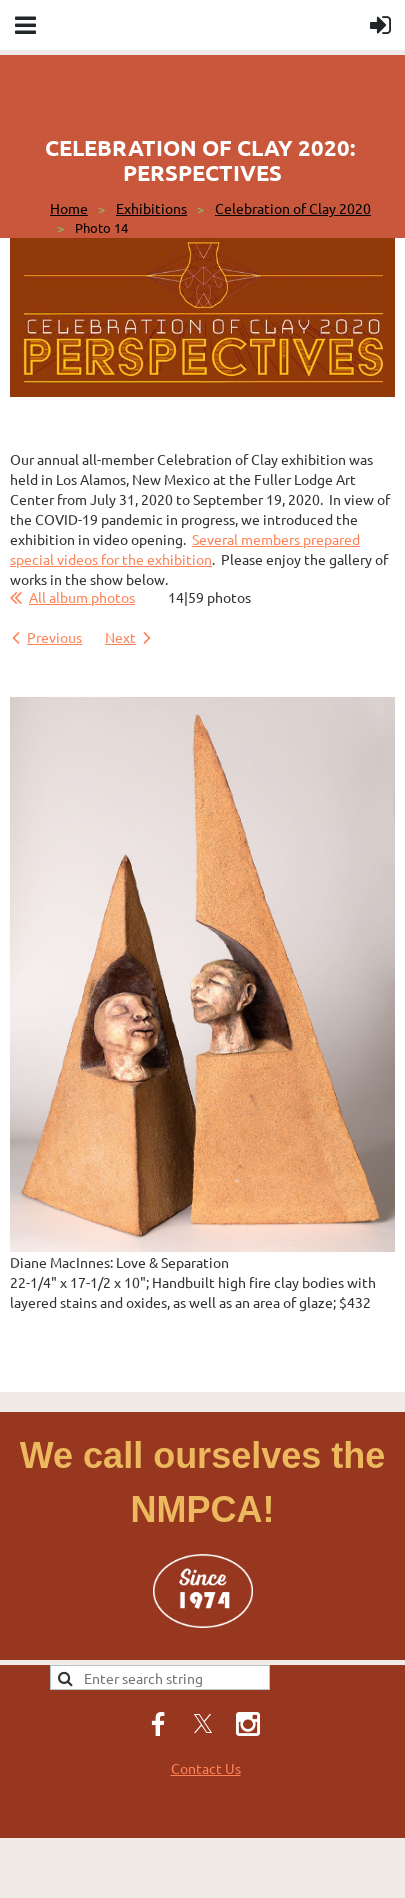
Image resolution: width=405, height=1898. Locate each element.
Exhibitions (151, 208)
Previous (54, 637)
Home (69, 208)
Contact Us (206, 1768)
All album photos (82, 597)
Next (120, 637)
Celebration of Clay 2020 (293, 208)
